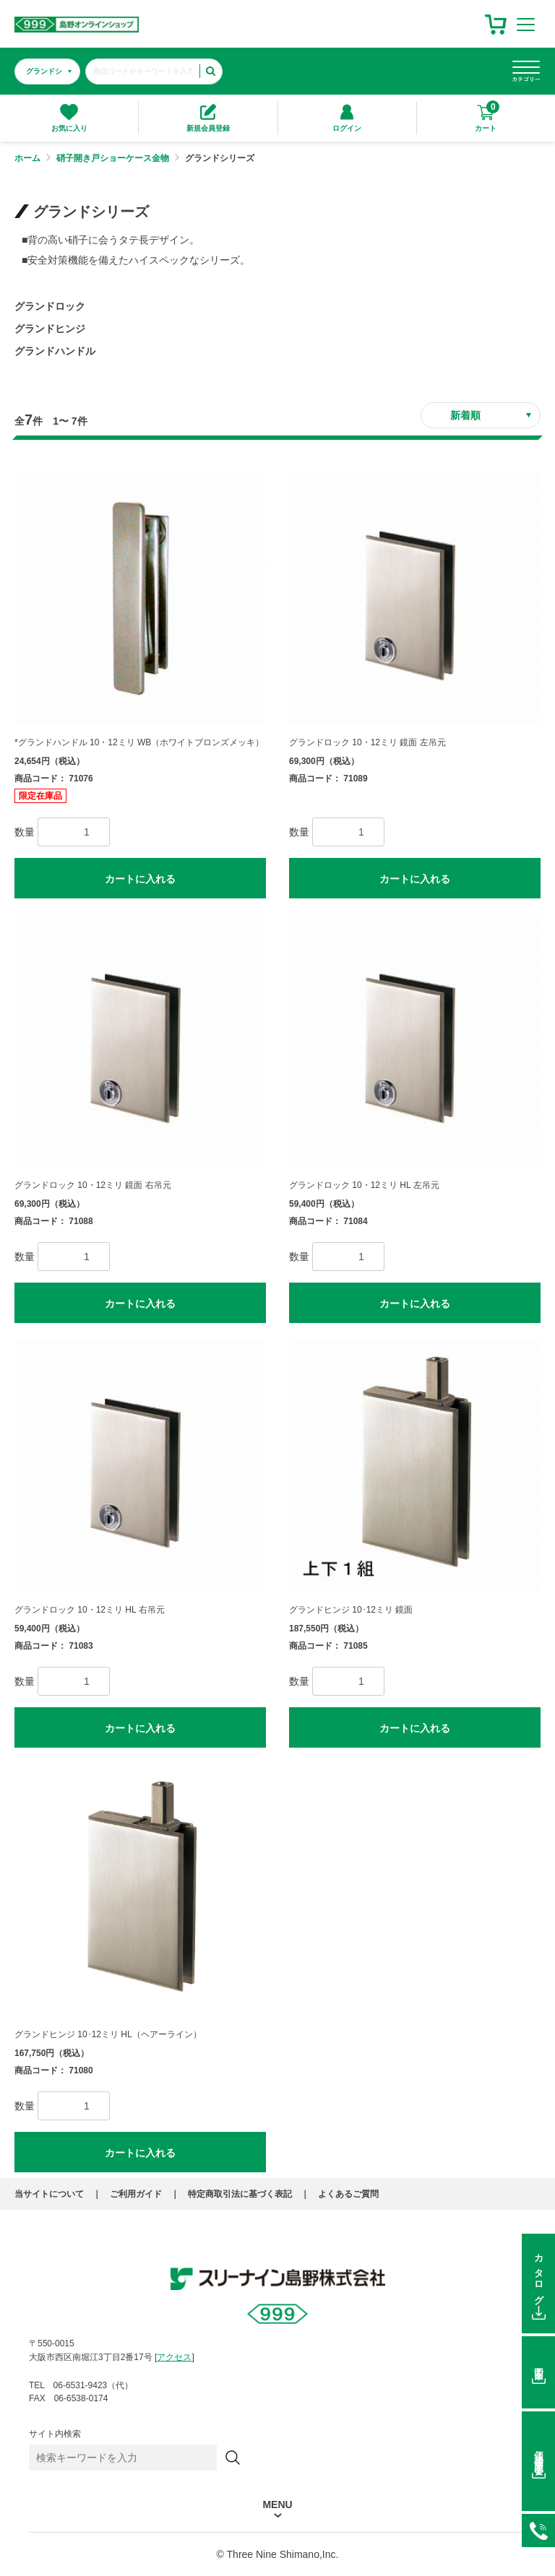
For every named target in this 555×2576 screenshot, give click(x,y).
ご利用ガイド (136, 2194)
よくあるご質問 (348, 2194)
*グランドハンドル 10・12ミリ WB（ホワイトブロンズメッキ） (139, 742)
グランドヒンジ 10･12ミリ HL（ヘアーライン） (108, 2034)
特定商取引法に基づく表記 (240, 2194)
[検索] (233, 2457)
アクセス (174, 2357)
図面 (538, 2364)
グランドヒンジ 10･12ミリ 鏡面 (351, 1610)
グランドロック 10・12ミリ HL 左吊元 (364, 1185)
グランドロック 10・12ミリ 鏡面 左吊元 (367, 742)
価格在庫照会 (538, 2452)
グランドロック (49, 306)
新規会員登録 (208, 118)
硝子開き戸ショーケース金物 (112, 158)
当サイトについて (49, 2194)
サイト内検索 (55, 2434)
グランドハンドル (54, 351)
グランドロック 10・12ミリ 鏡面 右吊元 (92, 1185)
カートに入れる (140, 879)
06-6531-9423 (538, 2530)
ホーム (27, 158)
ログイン (346, 118)
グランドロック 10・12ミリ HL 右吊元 (89, 1610)
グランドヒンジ (49, 328)
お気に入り (69, 118)
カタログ (538, 2274)
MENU (277, 2504)
